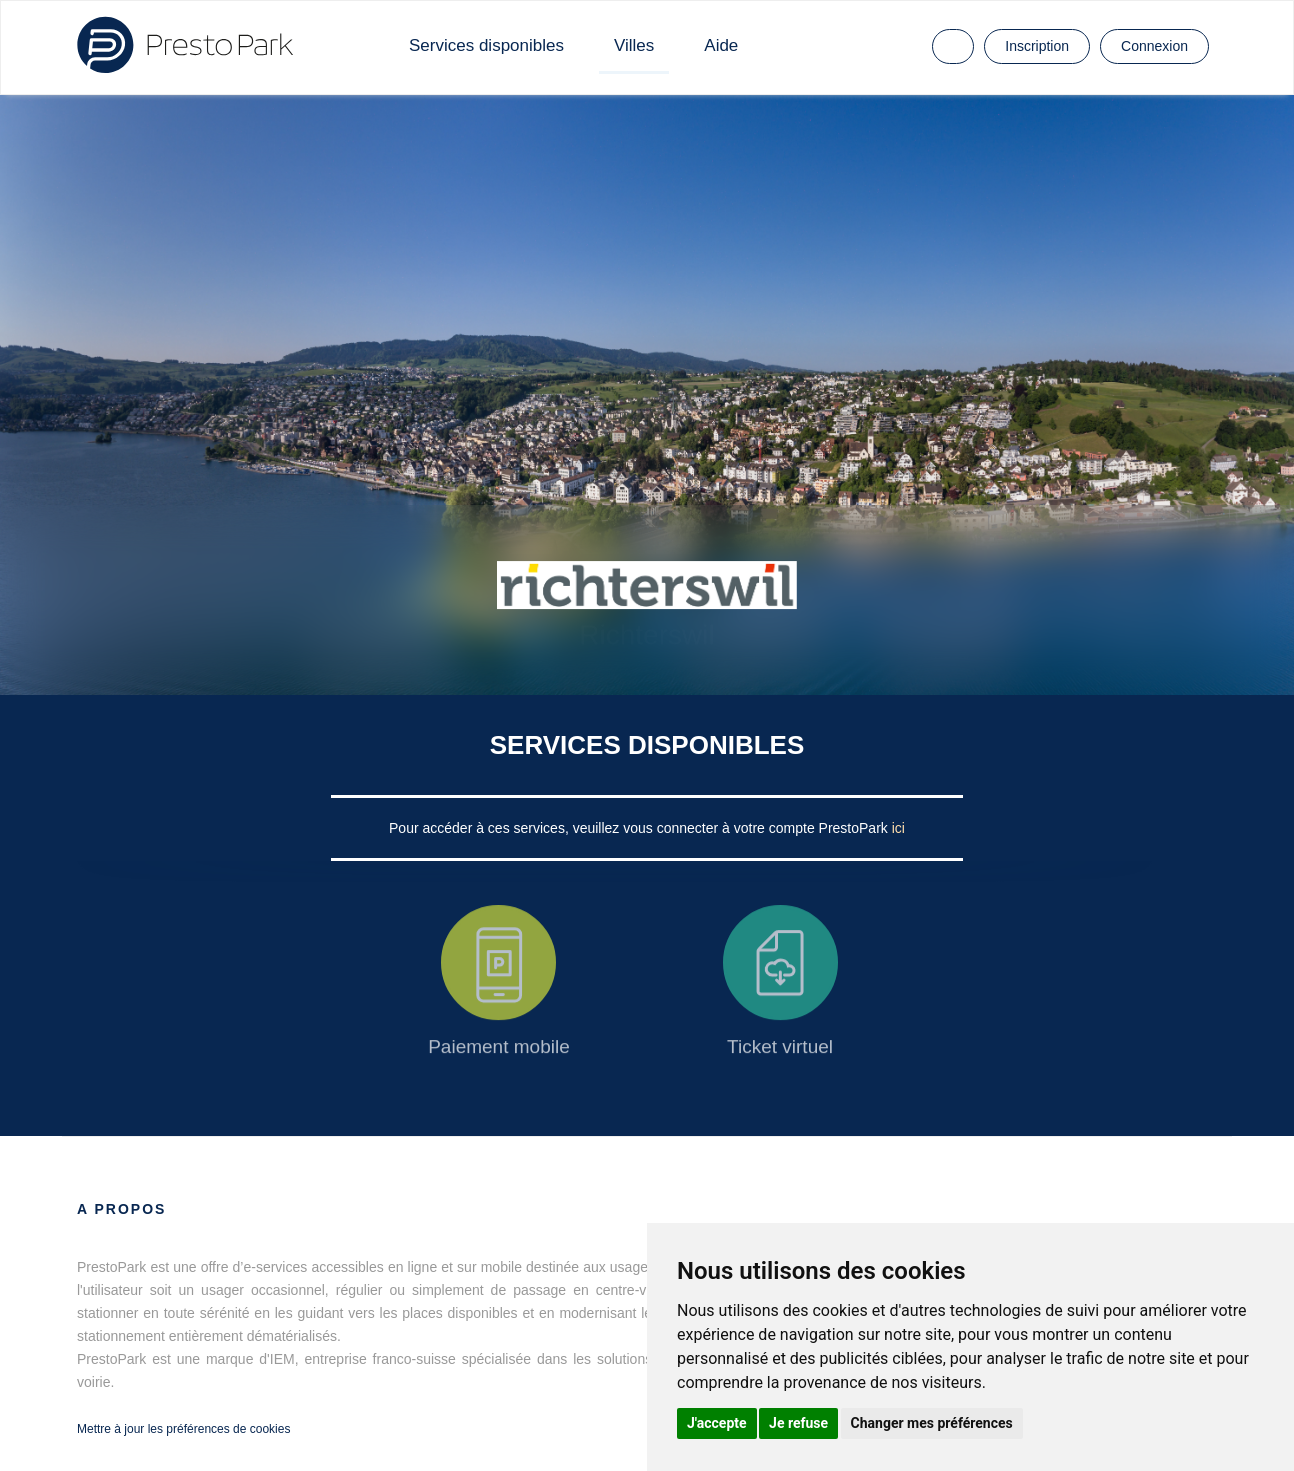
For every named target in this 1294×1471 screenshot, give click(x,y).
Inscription (1037, 46)
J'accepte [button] (717, 1423)
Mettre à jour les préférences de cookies (183, 1429)
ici (898, 828)
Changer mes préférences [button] (932, 1423)
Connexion (1154, 46)
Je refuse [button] (798, 1423)
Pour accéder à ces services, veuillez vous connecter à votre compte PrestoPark (640, 828)
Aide (721, 45)
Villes (634, 45)
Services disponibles (486, 45)
